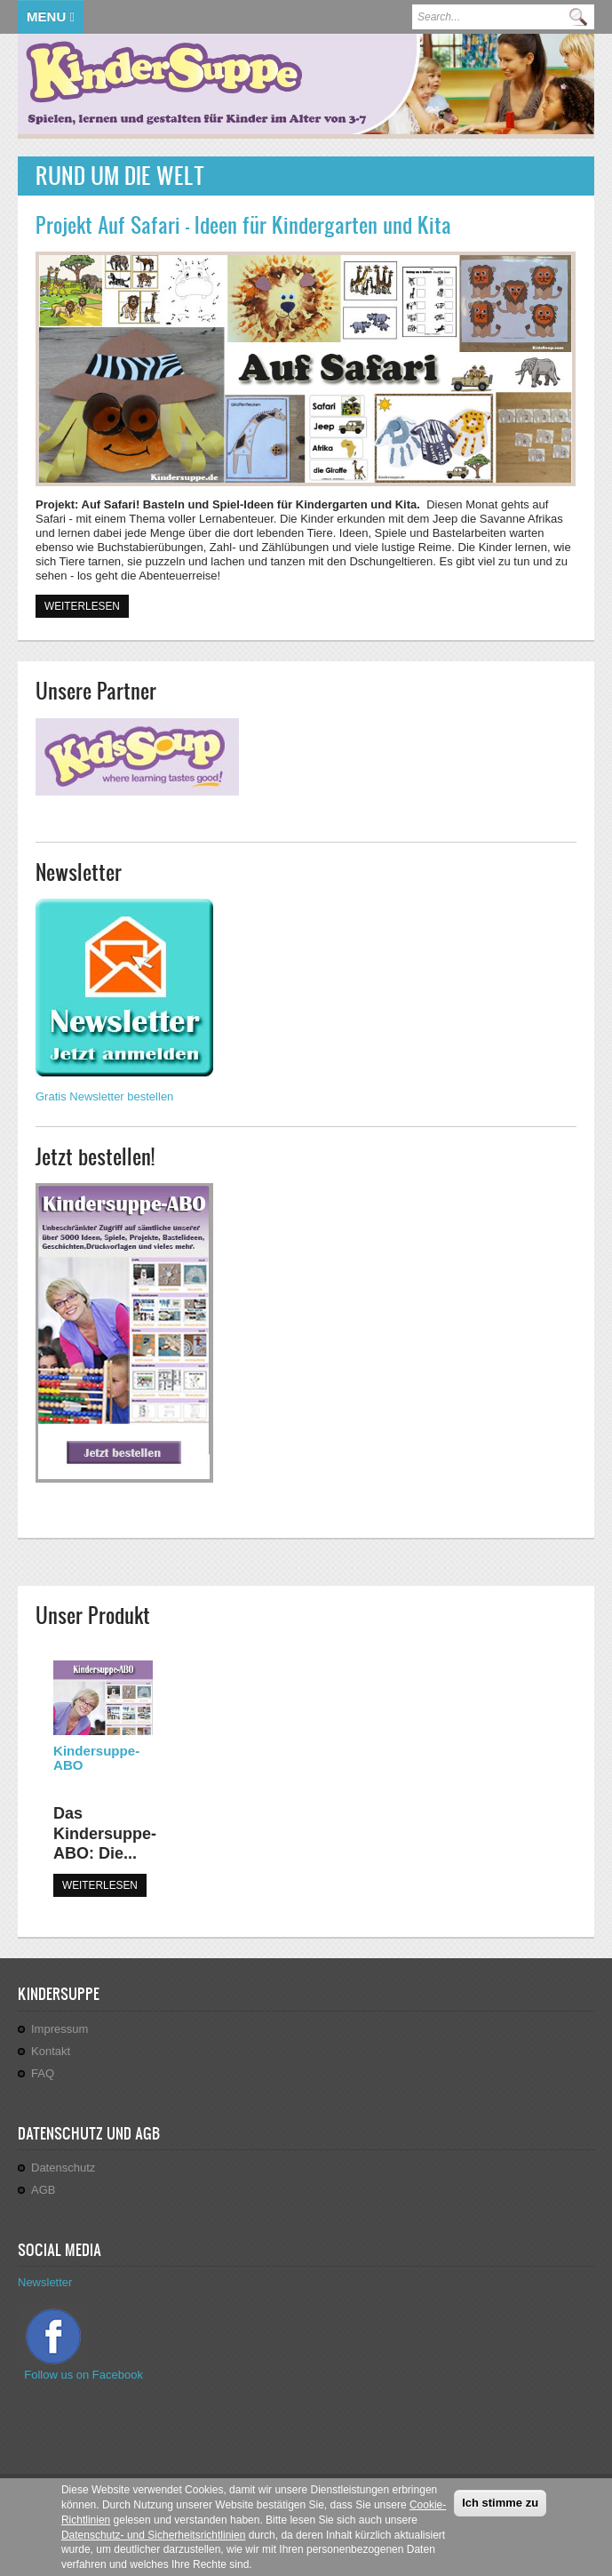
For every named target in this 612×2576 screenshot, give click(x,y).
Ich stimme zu (500, 2511)
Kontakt (50, 2051)
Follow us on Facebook (85, 2374)
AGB (43, 2189)
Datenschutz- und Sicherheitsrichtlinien (153, 2543)
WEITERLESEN (100, 1885)
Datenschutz (63, 2167)
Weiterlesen (86, 604)
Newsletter (45, 2282)
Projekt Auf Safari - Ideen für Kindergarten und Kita (243, 225)
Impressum (59, 2029)
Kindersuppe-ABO (96, 1757)
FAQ (42, 2073)
